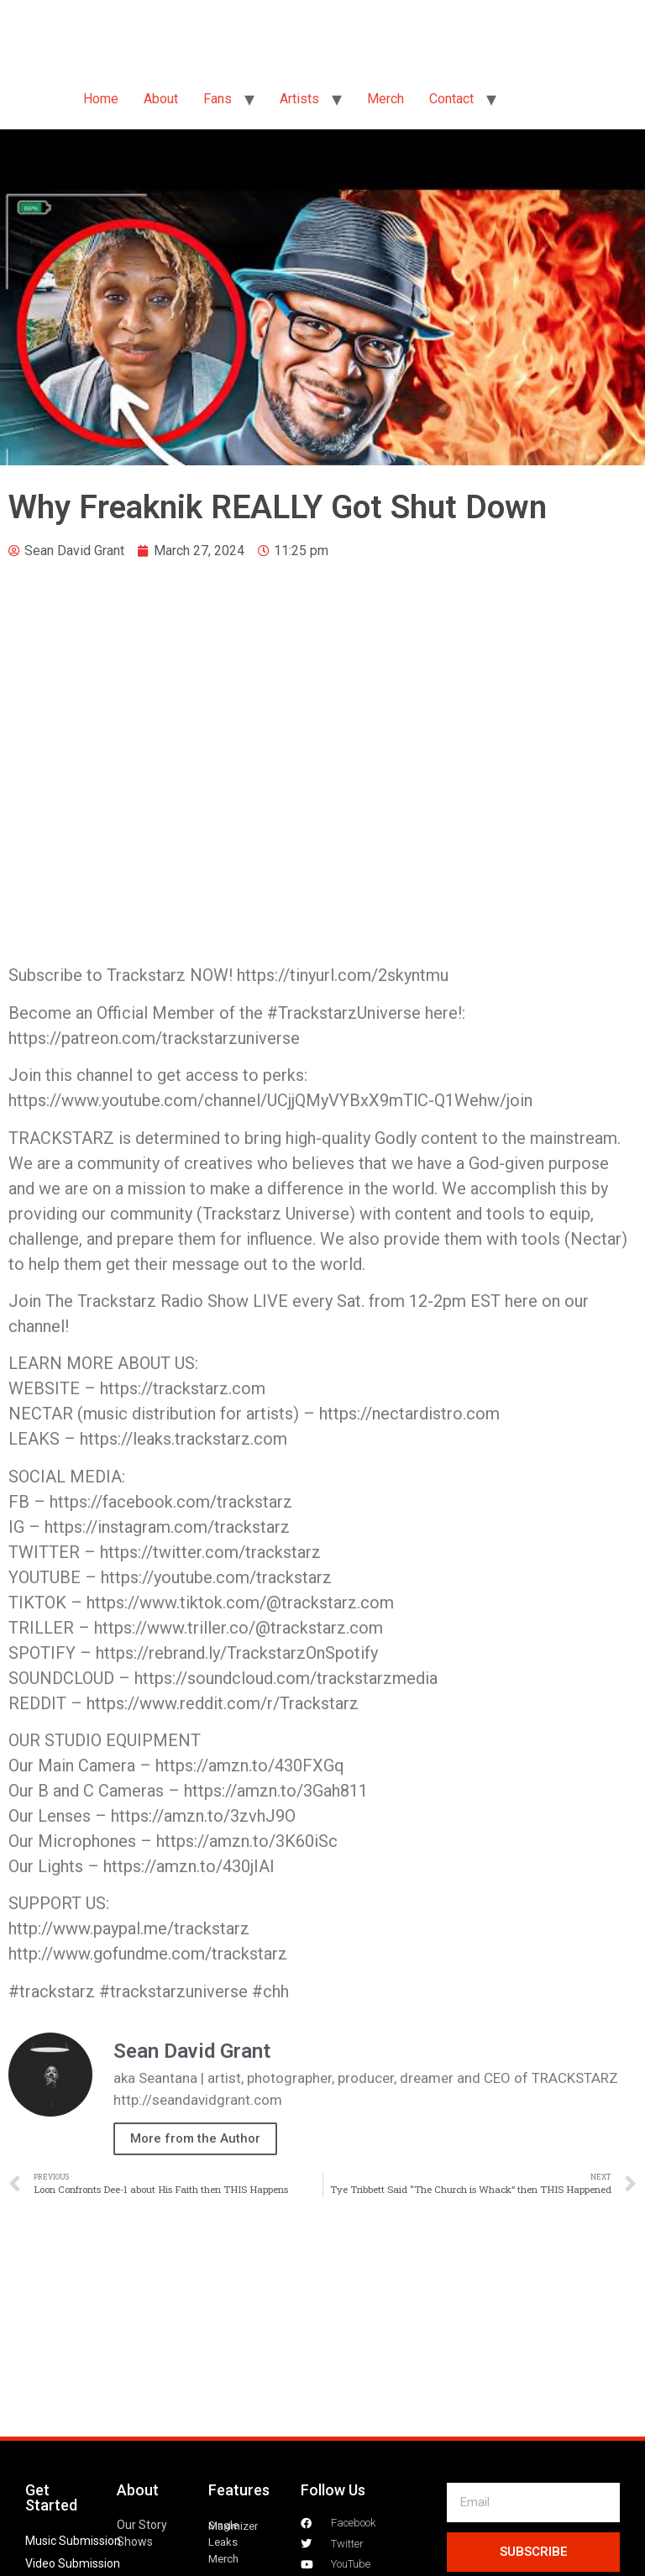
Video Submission (72, 2563)
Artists (299, 99)
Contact (451, 99)
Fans (217, 99)
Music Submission (73, 2540)
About (161, 99)
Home (100, 99)
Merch (385, 99)
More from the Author (195, 2138)
